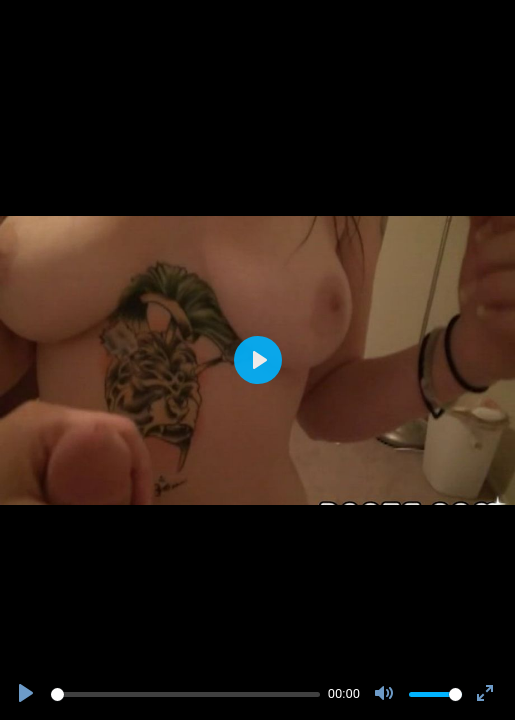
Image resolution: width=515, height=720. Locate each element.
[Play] (28, 694)
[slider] (185, 694)
